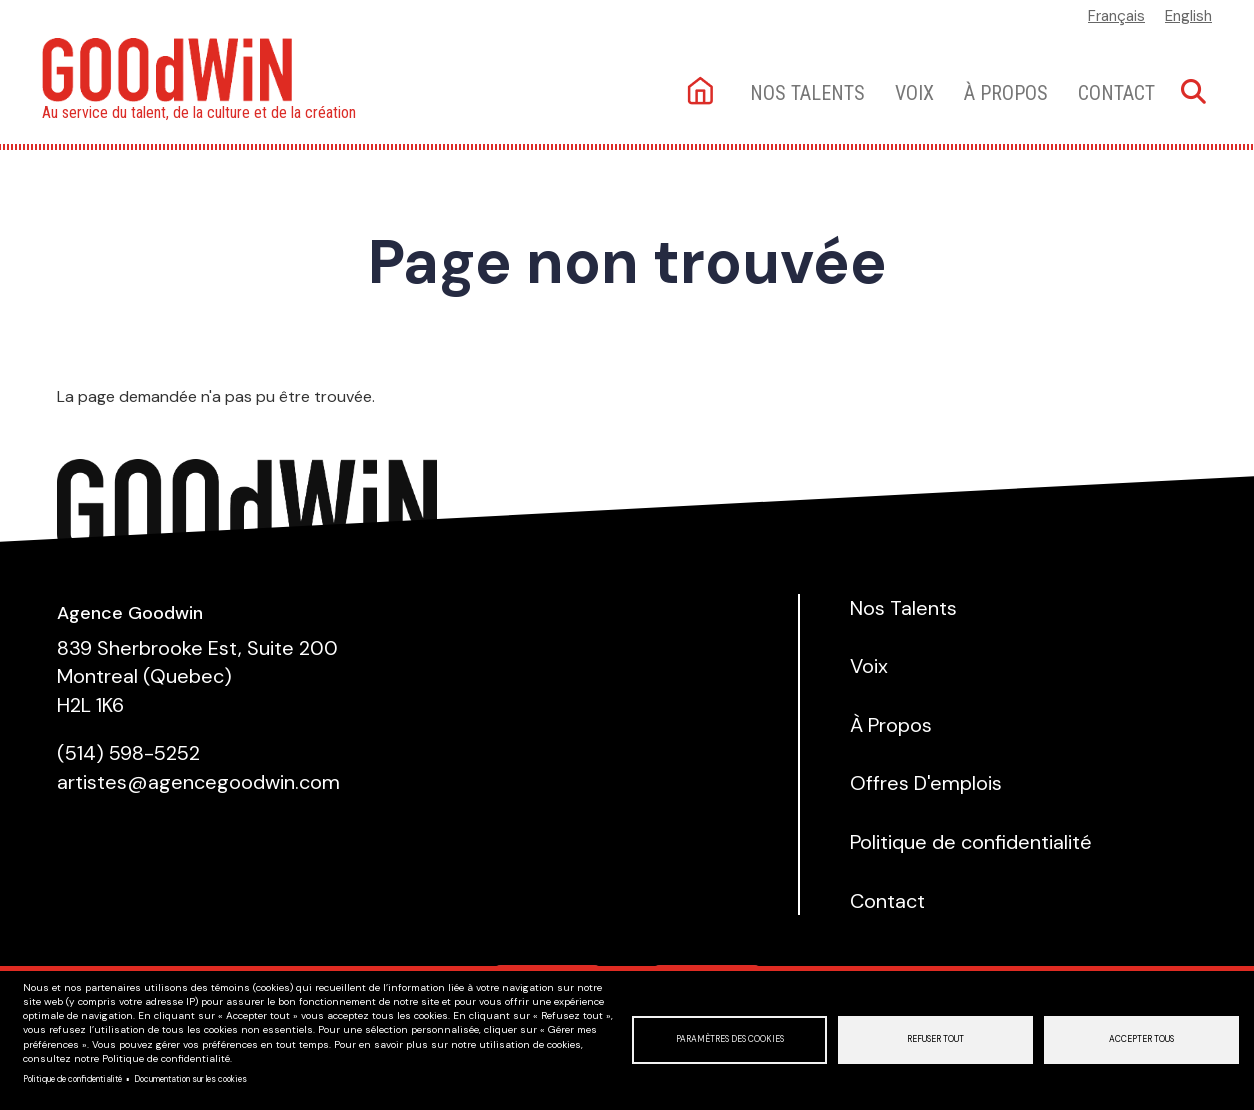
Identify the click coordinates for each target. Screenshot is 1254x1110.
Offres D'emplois (926, 783)
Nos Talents (903, 608)
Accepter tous (1141, 1039)
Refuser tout (935, 1039)
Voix (914, 93)
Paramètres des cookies (730, 1039)
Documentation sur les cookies (190, 1079)
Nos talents (807, 93)
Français (1116, 16)
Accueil (702, 92)
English (1188, 16)
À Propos (1006, 93)
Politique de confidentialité (72, 1079)
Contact (1116, 93)
